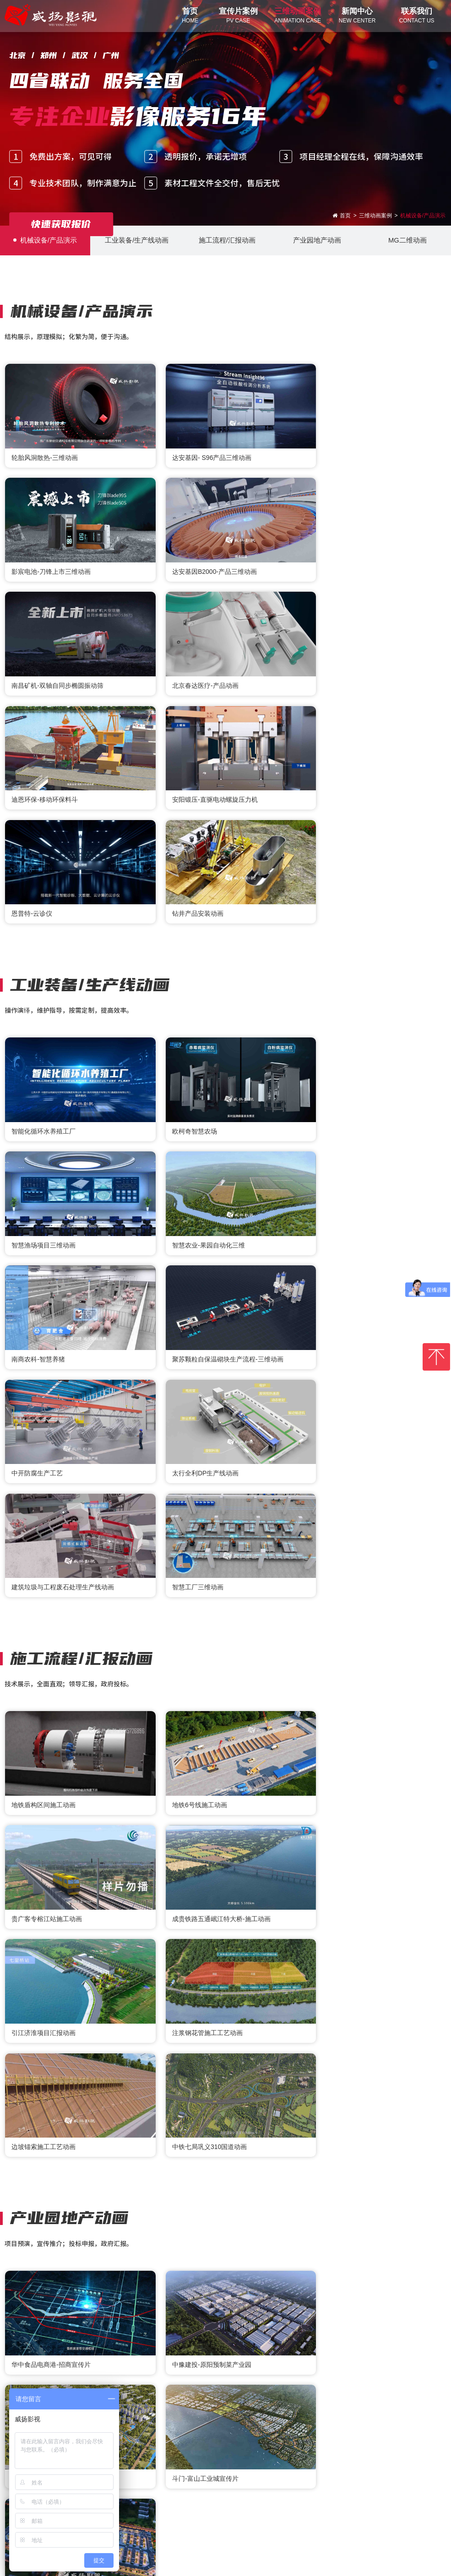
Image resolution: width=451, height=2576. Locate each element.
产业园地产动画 (315, 240)
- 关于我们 (138, 2509)
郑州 (198, 2445)
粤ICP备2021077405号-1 (295, 2563)
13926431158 (378, 2511)
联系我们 (141, 2483)
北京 (143, 2445)
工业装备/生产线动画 (135, 240)
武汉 (253, 2445)
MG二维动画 (406, 240)
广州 (308, 2445)
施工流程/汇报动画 (225, 240)
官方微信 (207, 2481)
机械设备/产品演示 (45, 240)
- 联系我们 (138, 2497)
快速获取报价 (61, 224)
